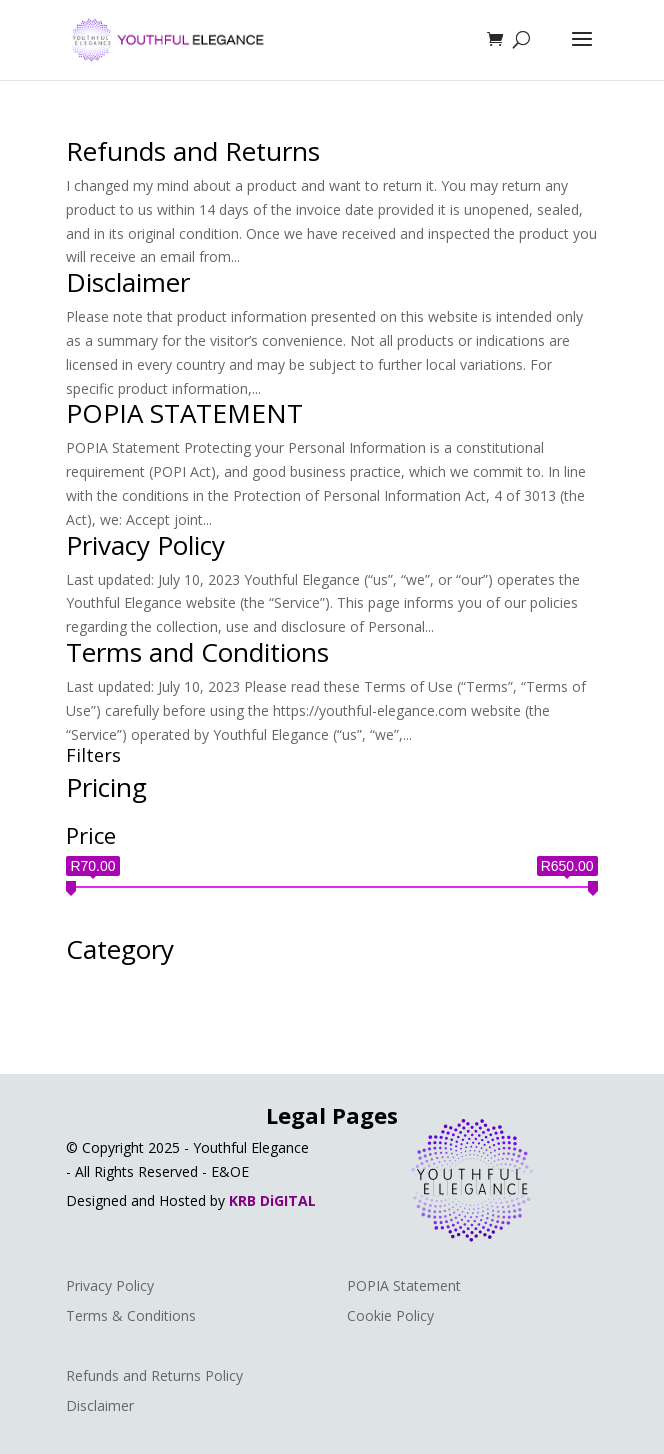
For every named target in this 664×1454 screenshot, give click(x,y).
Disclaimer (128, 282)
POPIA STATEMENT (184, 413)
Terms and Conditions (197, 652)
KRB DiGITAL (272, 1200)
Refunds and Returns (193, 151)
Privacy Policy (145, 545)
